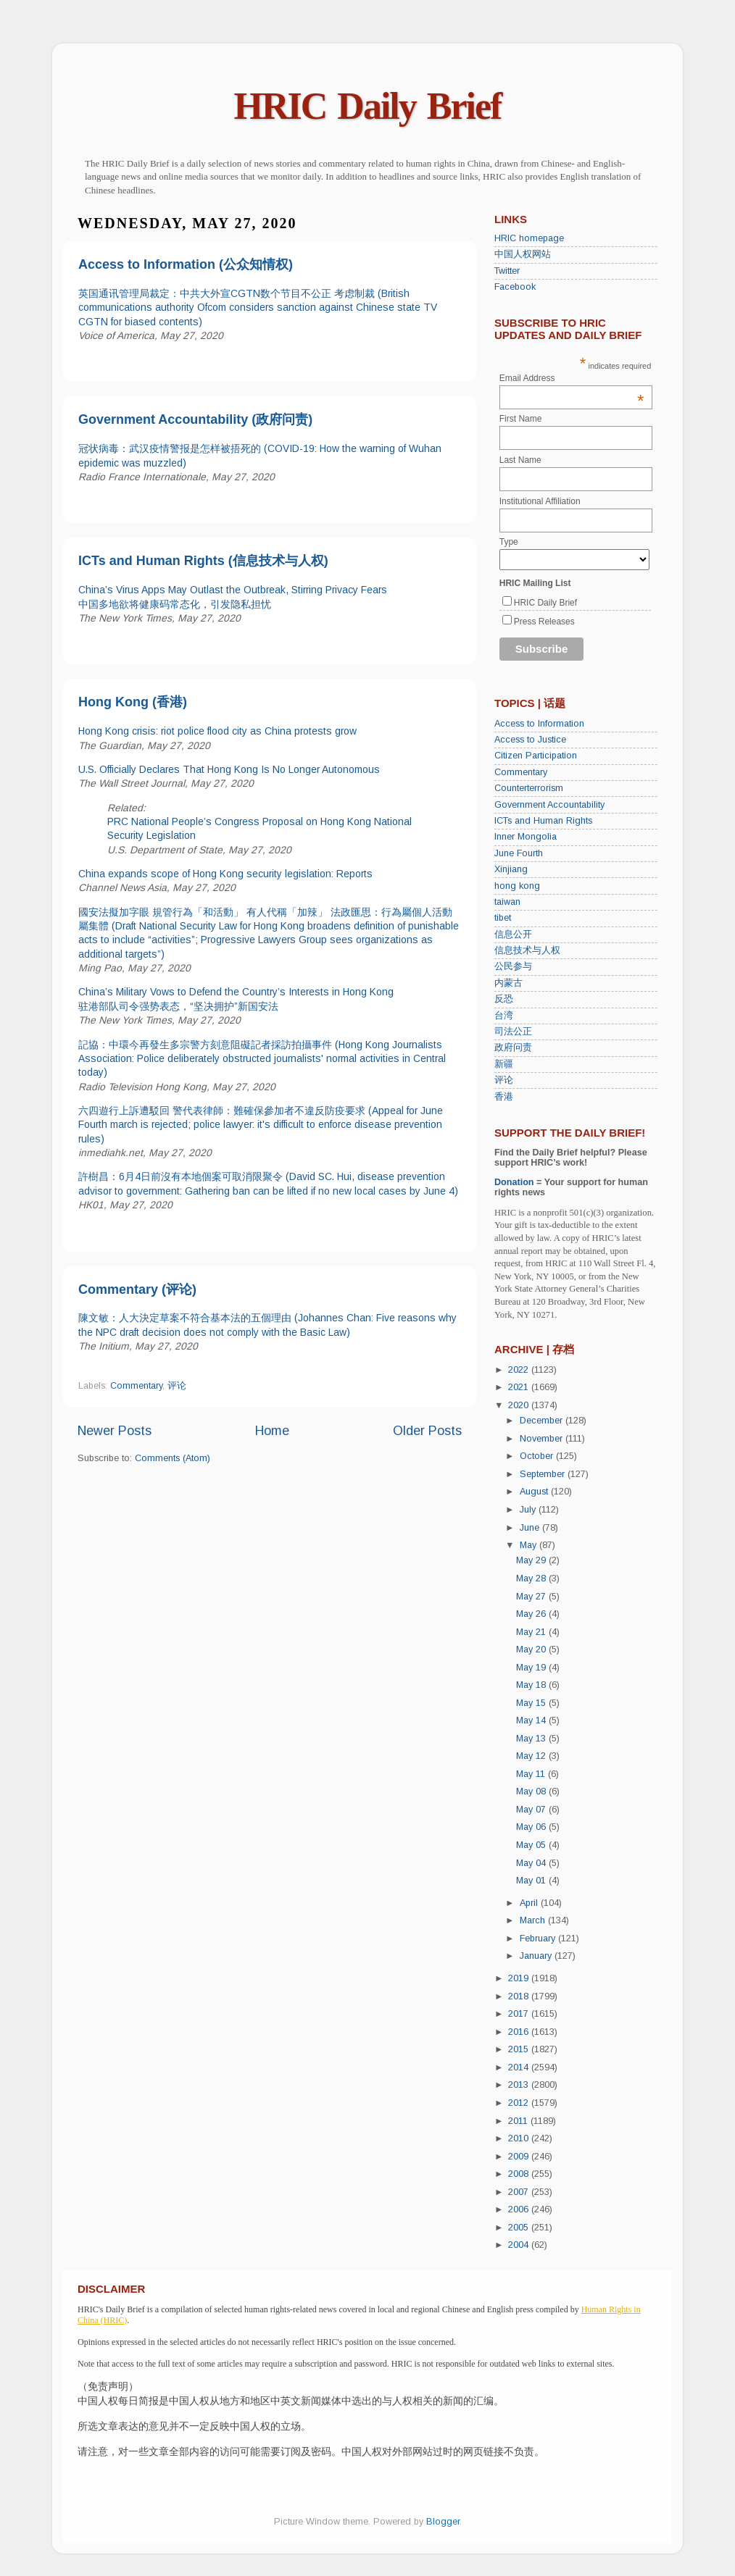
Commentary (136, 1386)
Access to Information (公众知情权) (185, 264)
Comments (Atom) (172, 1458)
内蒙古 (508, 983)
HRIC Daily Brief (368, 106)
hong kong (517, 886)
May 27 (532, 1597)
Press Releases (544, 621)
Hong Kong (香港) (132, 702)
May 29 (532, 1560)
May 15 (532, 1703)
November (542, 1439)
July (529, 1510)
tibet (502, 918)
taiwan (507, 902)
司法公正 (513, 1031)
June (531, 1528)
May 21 (532, 1632)
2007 (519, 2192)
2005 (519, 2227)
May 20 (532, 1649)
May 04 (532, 1863)
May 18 (532, 1685)
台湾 (503, 1016)
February (539, 1938)
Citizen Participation (535, 755)
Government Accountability (549, 805)
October (538, 1456)
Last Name (520, 460)
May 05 (532, 1845)
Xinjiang (511, 869)
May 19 (532, 1668)
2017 (519, 2014)
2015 (519, 2049)
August (535, 1491)
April (530, 1903)
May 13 (532, 1739)
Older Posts (427, 1430)
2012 (519, 2103)
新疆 (503, 1064)
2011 (519, 2121)
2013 (519, 2085)
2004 (519, 2245)
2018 (519, 1996)
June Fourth (518, 853)
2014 (519, 2067)
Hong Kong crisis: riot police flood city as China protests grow (217, 731)
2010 (519, 2138)
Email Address (571, 378)
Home (272, 1430)
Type (508, 542)
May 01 (532, 1880)
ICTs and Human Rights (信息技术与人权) (203, 560)
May (529, 1545)
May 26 (532, 1614)
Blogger (443, 2522)
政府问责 (513, 1047)
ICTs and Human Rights (543, 821)
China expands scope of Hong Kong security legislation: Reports (225, 873)
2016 (519, 2032)
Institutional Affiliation (540, 501)
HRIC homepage (529, 238)
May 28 (532, 1578)
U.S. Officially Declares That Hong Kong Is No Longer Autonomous (229, 769)
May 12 (532, 1756)
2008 (519, 2174)
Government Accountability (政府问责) (195, 419)
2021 (519, 1387)
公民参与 (513, 966)
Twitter (507, 271)
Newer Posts (114, 1430)
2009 (519, 2156)
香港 (503, 1097)
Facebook (515, 287)
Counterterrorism (528, 788)
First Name (520, 419)
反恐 (503, 999)
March (534, 1920)
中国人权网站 (522, 254)
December (542, 1420)
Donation (514, 1182)
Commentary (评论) (137, 1289)
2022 (519, 1370)
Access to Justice (530, 740)
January (537, 1956)
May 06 (532, 1827)
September (544, 1474)
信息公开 (513, 934)
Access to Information (539, 724)
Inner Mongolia (525, 837)
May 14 (532, 1720)
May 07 (532, 1810)
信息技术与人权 (527, 950)
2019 (519, 1978)
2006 (519, 2209)
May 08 (532, 1791)
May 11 (532, 1774)
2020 (519, 1405)
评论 (176, 1386)
